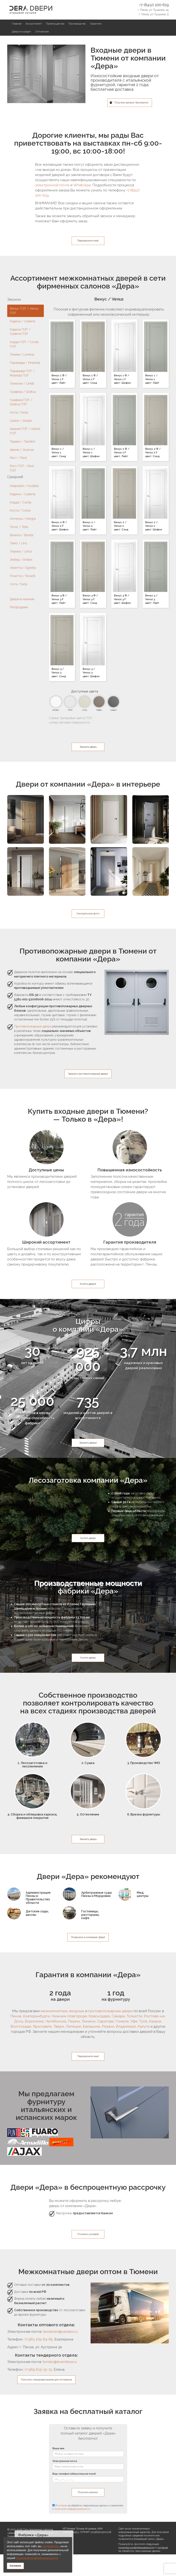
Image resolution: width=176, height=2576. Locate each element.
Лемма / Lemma (22, 354)
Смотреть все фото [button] (88, 913)
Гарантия (95, 23)
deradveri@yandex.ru (60, 2331)
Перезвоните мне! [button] (87, 240)
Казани (155, 2021)
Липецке (73, 2026)
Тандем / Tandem (22, 441)
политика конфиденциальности (136, 2547)
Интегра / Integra (23, 518)
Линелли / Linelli (22, 383)
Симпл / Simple (21, 420)
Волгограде (21, 2026)
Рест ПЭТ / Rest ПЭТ (22, 468)
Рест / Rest (18, 458)
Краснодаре (99, 2016)
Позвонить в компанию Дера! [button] (88, 1937)
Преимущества (55, 23)
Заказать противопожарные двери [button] (88, 1073)
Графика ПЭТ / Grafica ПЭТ (21, 402)
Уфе (134, 2021)
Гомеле (122, 2021)
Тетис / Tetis (19, 527)
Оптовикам (42, 31)
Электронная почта (64, 2461)
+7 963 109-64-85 (38, 2339)
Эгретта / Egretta (23, 567)
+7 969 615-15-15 (38, 2369)
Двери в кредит (21, 31)
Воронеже (34, 2021)
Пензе (15, 2016)
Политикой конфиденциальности (37, 2558)
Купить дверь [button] (88, 1538)
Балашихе (91, 2026)
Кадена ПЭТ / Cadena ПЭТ (20, 332)
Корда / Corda (20, 502)
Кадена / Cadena (22, 321)
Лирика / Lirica (21, 551)
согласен (62, 2505)
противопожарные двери (110, 2011)
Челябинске (55, 2021)
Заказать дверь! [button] (88, 1442)
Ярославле (42, 2026)
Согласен (15, 2565)
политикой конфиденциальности (72, 2509)
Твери (58, 2026)
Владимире (126, 2026)
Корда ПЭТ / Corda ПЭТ (24, 344)
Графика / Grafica (23, 391)
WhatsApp (82, 185)
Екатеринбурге (36, 2016)
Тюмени (89, 2021)
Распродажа (19, 607)
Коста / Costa (20, 510)
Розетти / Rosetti (22, 576)
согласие (162, 2547)
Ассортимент (34, 23)
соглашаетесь (51, 2546)
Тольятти (134, 2016)
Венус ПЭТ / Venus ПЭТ (24, 311)
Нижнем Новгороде (69, 2016)
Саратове (105, 2021)
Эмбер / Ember (21, 559)
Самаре (118, 2016)
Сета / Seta (18, 584)
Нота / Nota (19, 412)
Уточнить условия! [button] (88, 2234)
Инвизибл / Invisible (24, 486)
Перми (74, 2021)
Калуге (144, 2026)
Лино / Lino (18, 543)
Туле (143, 2021)
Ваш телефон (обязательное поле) (74, 2473)
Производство (77, 23)
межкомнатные (54, 2011)
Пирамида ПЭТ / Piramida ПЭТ (22, 373)
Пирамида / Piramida (25, 362)
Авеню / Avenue (22, 449)
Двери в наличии (22, 599)
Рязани (108, 2026)
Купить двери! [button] (88, 1284)
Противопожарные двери (32, 1026)
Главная (16, 23)
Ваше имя (58, 2448)
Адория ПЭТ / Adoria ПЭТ (25, 431)
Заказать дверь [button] (88, 746)
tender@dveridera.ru (60, 2362)
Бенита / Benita (21, 535)
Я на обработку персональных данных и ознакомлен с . (87, 2507)
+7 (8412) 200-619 (154, 5)
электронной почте (52, 185)
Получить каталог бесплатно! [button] (129, 102)
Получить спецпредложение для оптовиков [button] (46, 2379)
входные (76, 2011)
